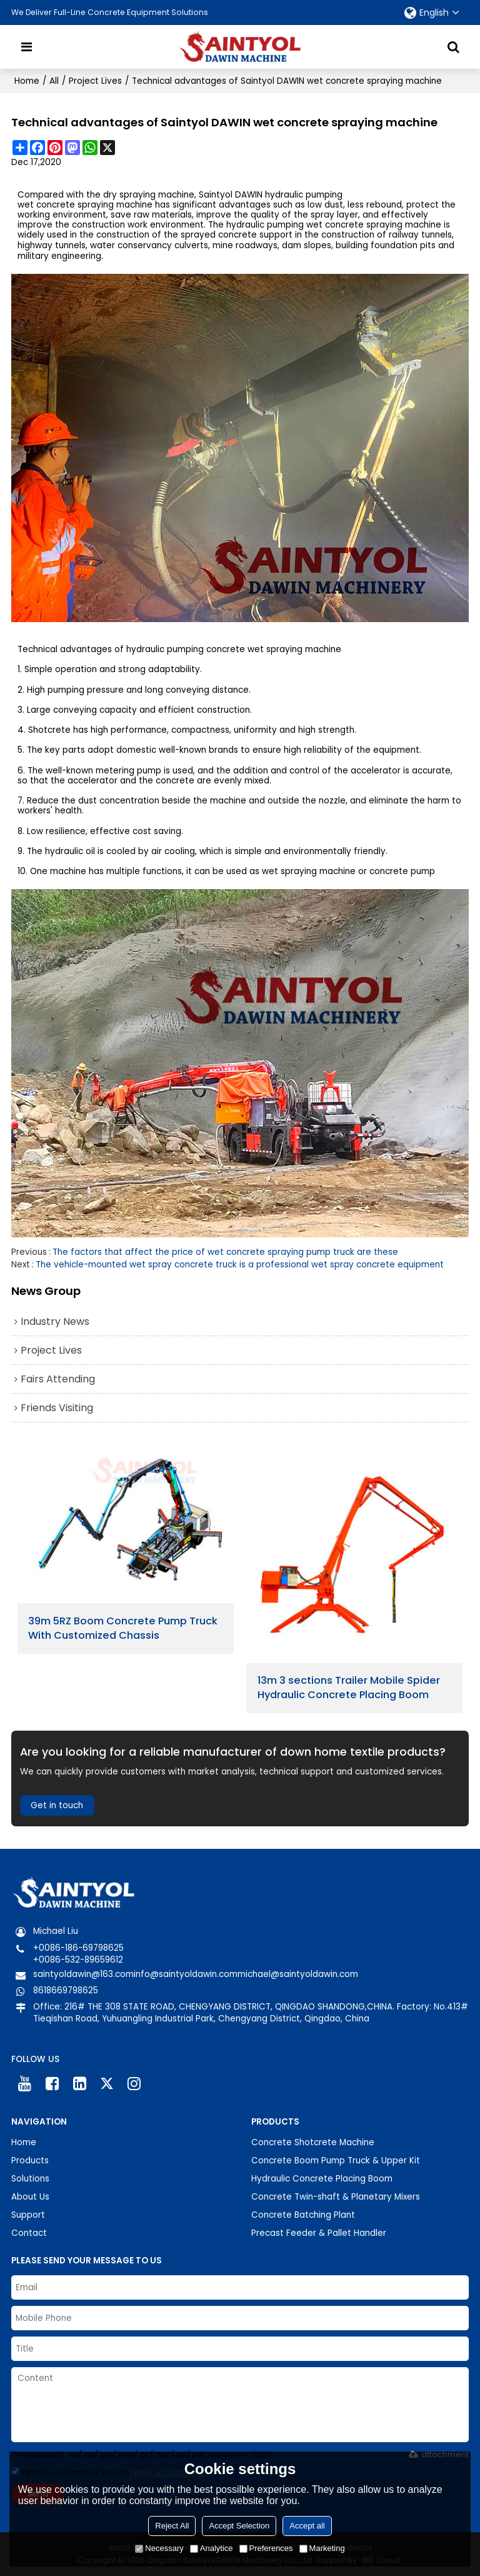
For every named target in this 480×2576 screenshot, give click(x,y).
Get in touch (57, 1805)
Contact (29, 2233)
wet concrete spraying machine (85, 205)
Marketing (322, 2548)
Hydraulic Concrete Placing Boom (321, 2179)
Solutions (30, 2179)
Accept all (306, 2525)
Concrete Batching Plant (303, 2215)
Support (28, 2215)
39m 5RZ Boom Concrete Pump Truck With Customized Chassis (123, 1628)
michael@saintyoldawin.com (298, 1974)
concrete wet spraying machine (273, 650)
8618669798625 (65, 1990)
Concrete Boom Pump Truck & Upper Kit (335, 2160)
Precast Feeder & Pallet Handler (318, 2233)
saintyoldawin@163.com (83, 1974)
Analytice (211, 2548)
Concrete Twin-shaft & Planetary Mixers (335, 2197)
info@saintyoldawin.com (186, 1974)
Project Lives (95, 81)
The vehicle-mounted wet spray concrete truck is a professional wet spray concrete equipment (240, 1264)
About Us (30, 2197)
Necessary (159, 2548)
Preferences (266, 2548)
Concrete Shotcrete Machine (312, 2142)
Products (30, 2160)
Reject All (172, 2525)
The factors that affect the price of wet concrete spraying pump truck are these (225, 1252)
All (54, 81)
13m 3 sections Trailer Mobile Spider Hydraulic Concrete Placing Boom (349, 1688)
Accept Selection (239, 2525)
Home (26, 81)
